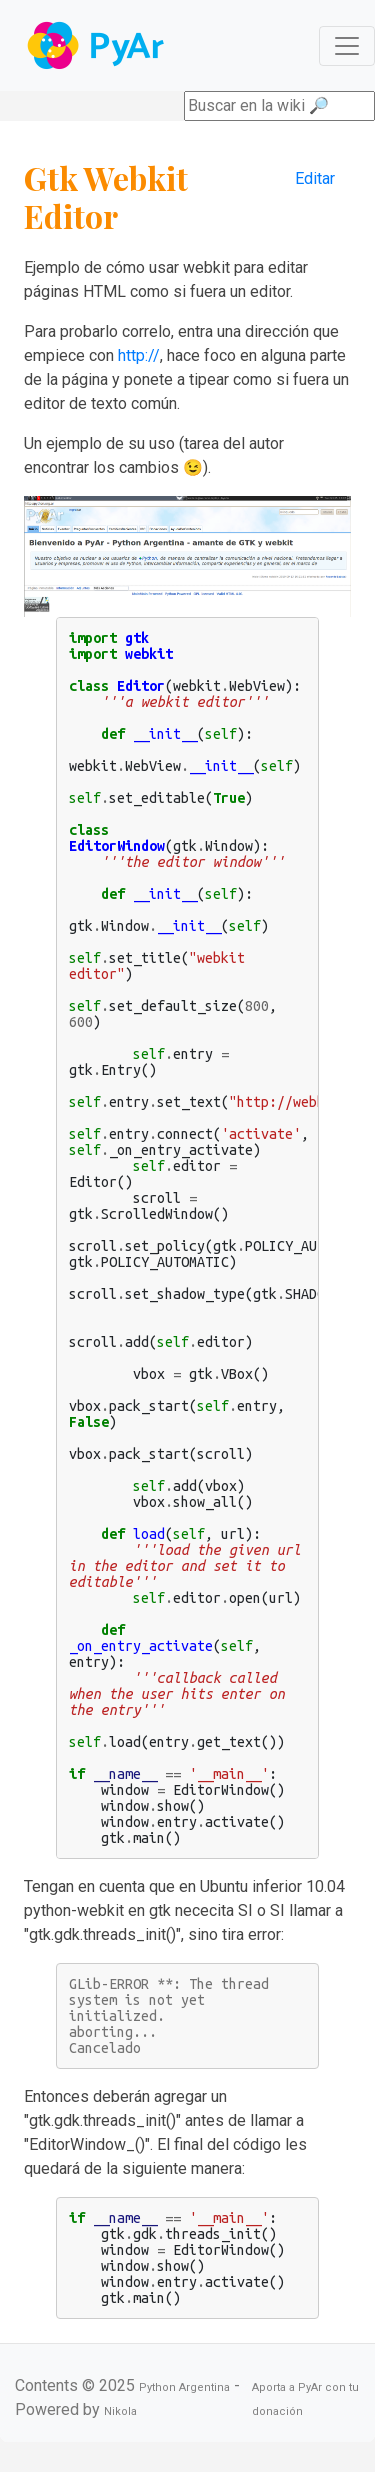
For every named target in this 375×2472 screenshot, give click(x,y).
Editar (315, 178)
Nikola (120, 2411)
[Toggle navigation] (347, 46)
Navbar (97, 45)
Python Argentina (184, 2387)
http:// (139, 355)
